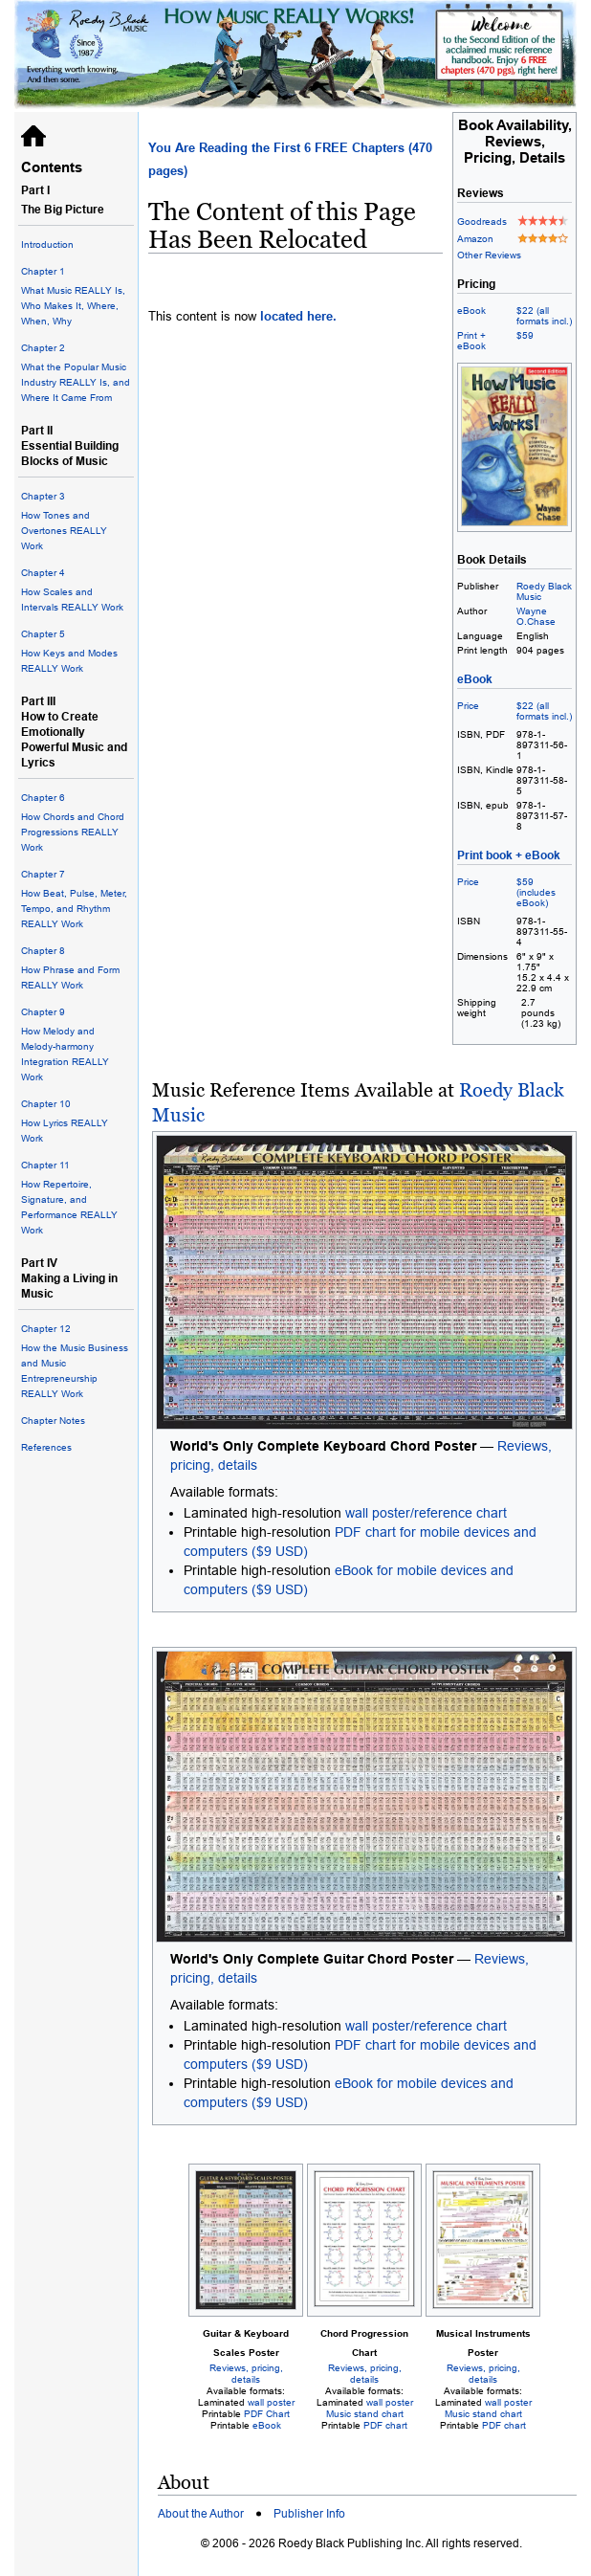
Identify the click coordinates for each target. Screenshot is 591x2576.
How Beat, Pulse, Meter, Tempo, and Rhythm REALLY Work (76, 898)
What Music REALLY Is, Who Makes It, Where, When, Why (76, 295)
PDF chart (385, 2425)
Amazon (475, 238)
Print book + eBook (508, 855)
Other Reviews (489, 255)
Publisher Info (309, 2513)
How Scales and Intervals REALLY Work (76, 589)
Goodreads (482, 221)
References (46, 1447)
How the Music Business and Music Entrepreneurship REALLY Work (76, 1360)
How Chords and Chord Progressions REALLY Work (76, 821)
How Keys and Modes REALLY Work (76, 650)
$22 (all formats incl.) (544, 315)
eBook (471, 310)
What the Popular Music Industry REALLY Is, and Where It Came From (76, 372)
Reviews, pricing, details (246, 2374)
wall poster (271, 2402)
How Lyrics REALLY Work (76, 1120)
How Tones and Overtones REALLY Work (76, 520)
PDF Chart (267, 2414)
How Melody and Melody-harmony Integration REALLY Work (76, 1043)
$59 (525, 335)
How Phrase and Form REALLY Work (76, 967)
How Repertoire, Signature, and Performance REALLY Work (76, 1196)
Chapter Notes (53, 1420)
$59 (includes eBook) (536, 892)
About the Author (201, 2513)
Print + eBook (471, 340)
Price (468, 705)
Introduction (47, 244)
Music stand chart (365, 2414)
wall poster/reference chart (426, 1513)
